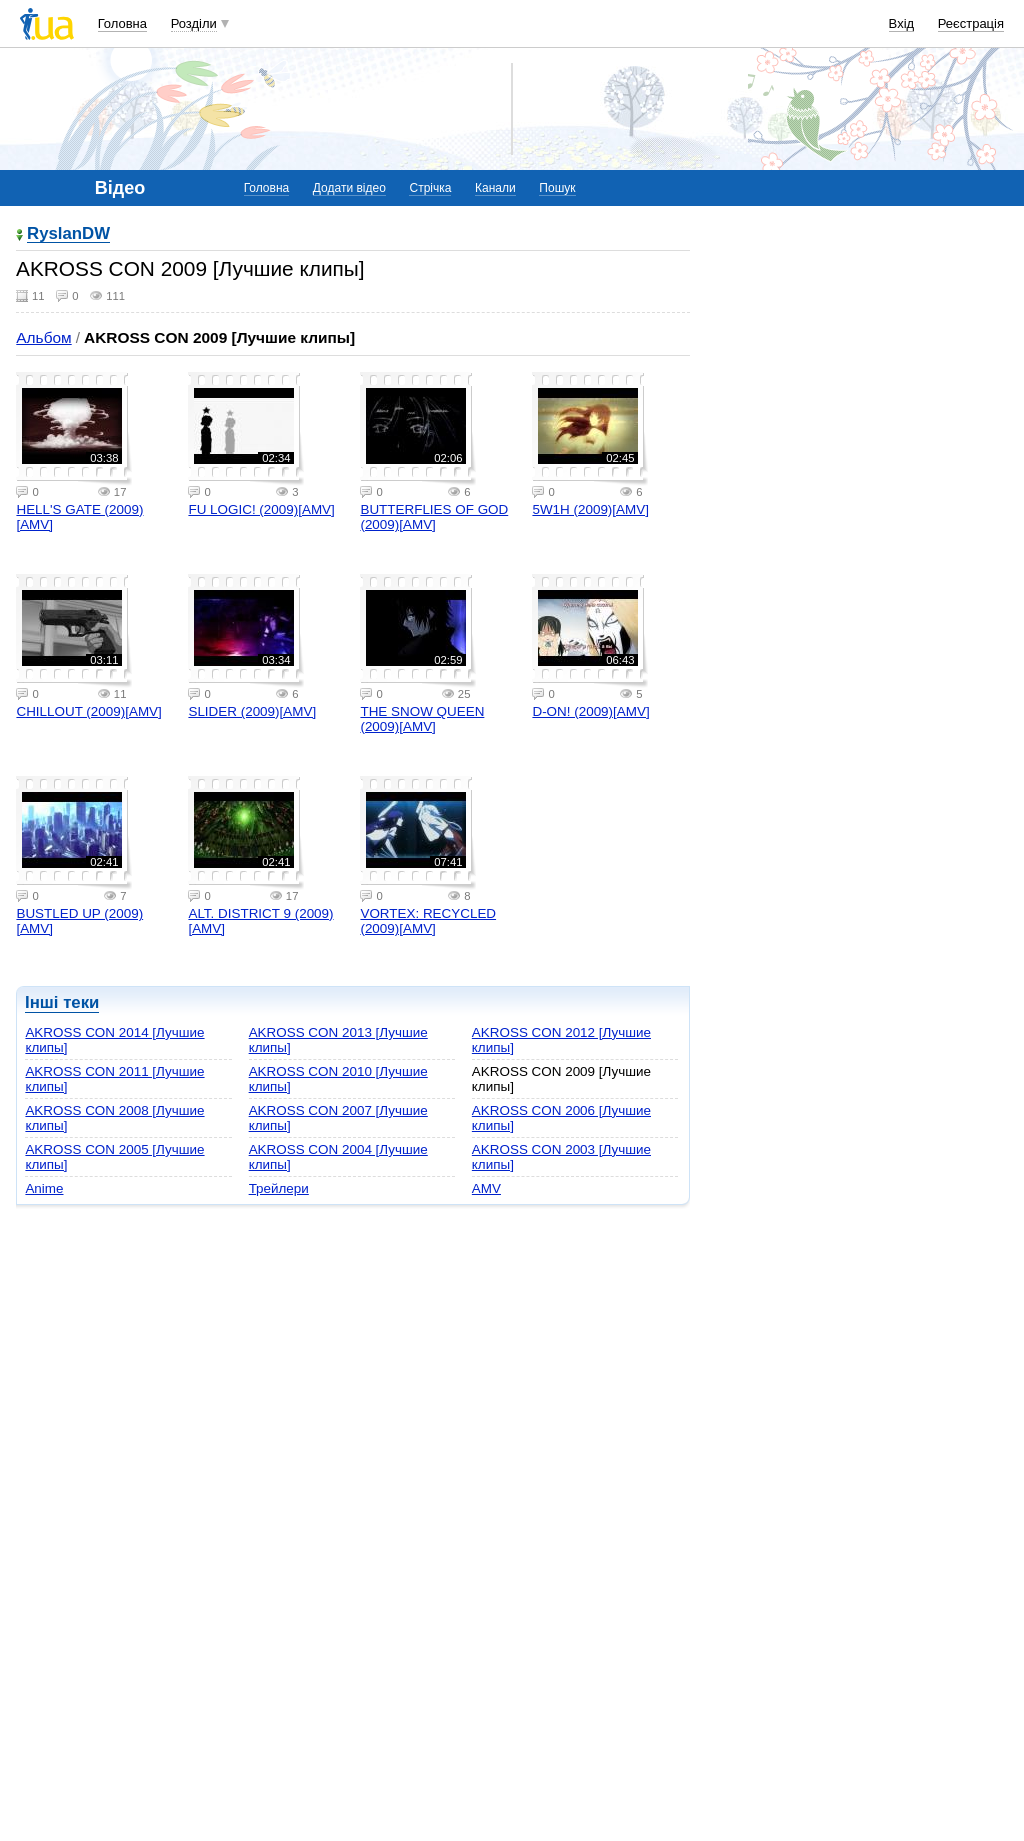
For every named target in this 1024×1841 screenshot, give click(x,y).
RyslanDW (68, 234)
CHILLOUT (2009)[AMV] (88, 711)
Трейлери (279, 1188)
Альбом (43, 337)
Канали (495, 188)
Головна (122, 23)
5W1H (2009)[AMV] (590, 509)
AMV (486, 1188)
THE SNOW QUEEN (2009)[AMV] (422, 719)
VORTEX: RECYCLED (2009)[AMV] (428, 921)
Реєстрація (971, 23)
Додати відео (349, 188)
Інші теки (62, 1002)
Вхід (902, 23)
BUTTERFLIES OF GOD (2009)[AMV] (434, 517)
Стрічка (430, 188)
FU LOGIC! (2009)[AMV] (261, 509)
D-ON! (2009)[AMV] (590, 711)
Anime (44, 1188)
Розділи (194, 23)
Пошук (557, 188)
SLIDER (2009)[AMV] (252, 711)
